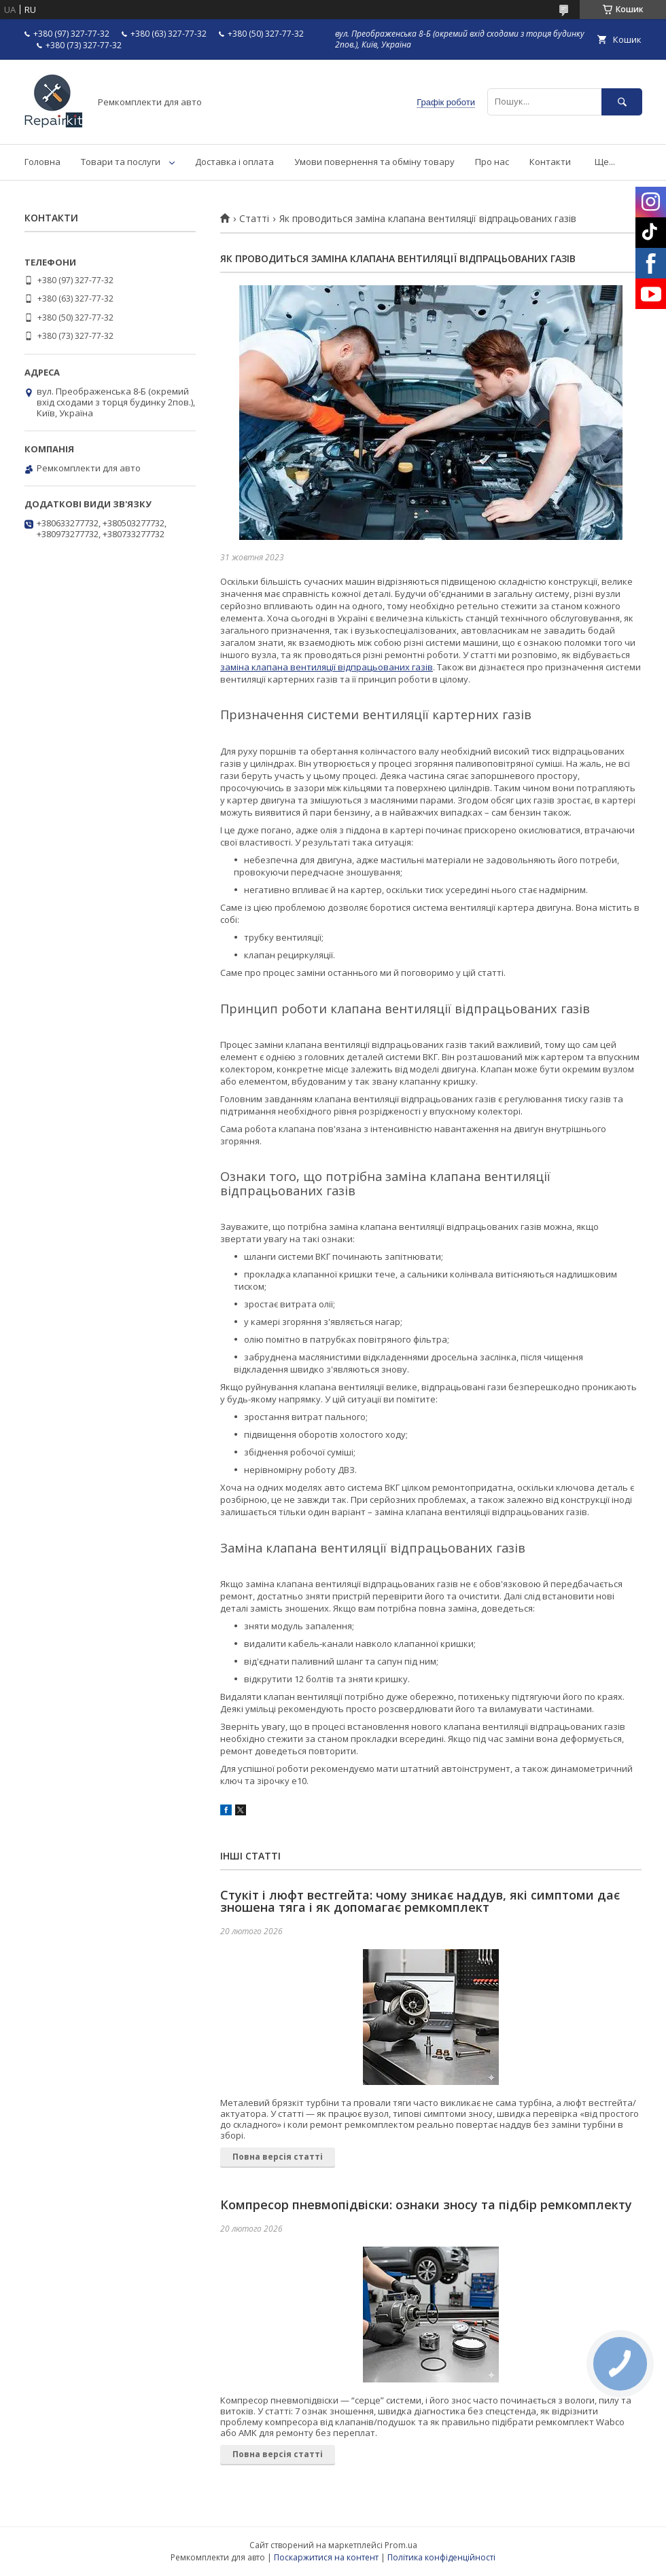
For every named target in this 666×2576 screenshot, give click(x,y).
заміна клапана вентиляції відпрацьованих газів (326, 667)
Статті (254, 218)
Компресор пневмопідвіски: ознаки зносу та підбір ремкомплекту (426, 2204)
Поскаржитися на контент (326, 2557)
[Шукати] (621, 101)
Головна (42, 162)
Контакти (550, 162)
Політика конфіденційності (441, 2557)
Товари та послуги (120, 162)
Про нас (492, 162)
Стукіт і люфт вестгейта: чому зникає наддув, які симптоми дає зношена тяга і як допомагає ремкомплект (420, 1901)
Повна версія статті (277, 2156)
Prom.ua (401, 2545)
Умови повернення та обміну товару (374, 162)
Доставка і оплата (234, 162)
